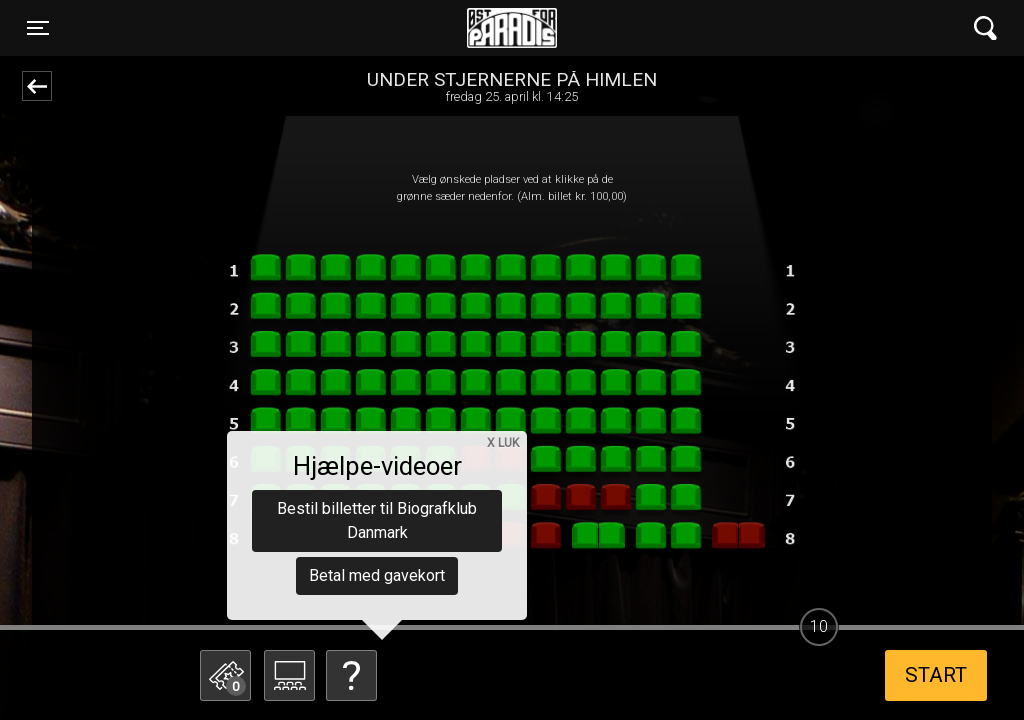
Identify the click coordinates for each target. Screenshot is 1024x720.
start (936, 675)
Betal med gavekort (377, 575)
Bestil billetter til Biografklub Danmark (377, 520)
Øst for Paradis (512, 28)
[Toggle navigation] (38, 28)
